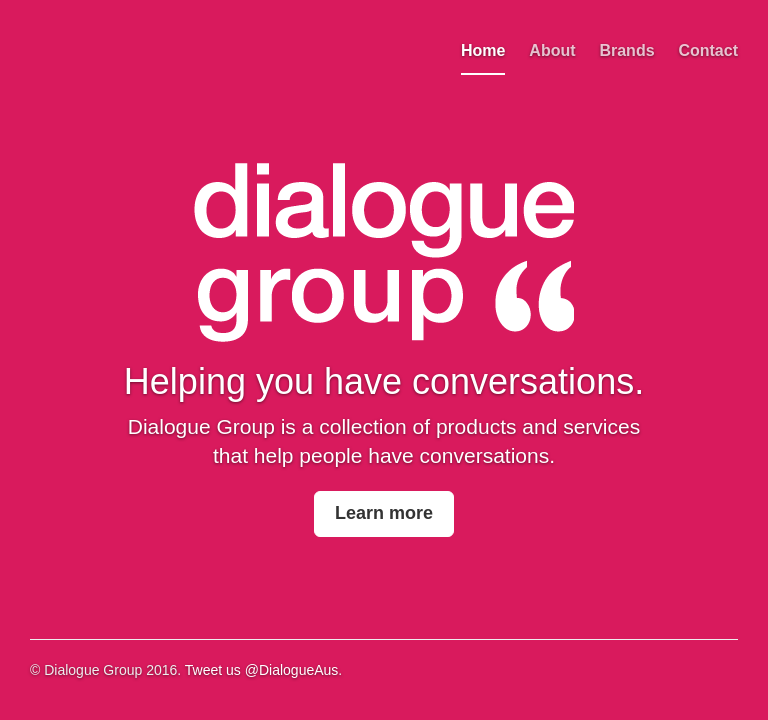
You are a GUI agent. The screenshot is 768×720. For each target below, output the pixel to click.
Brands (626, 50)
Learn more (384, 513)
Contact (708, 50)
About (552, 50)
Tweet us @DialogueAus (262, 670)
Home (483, 50)
